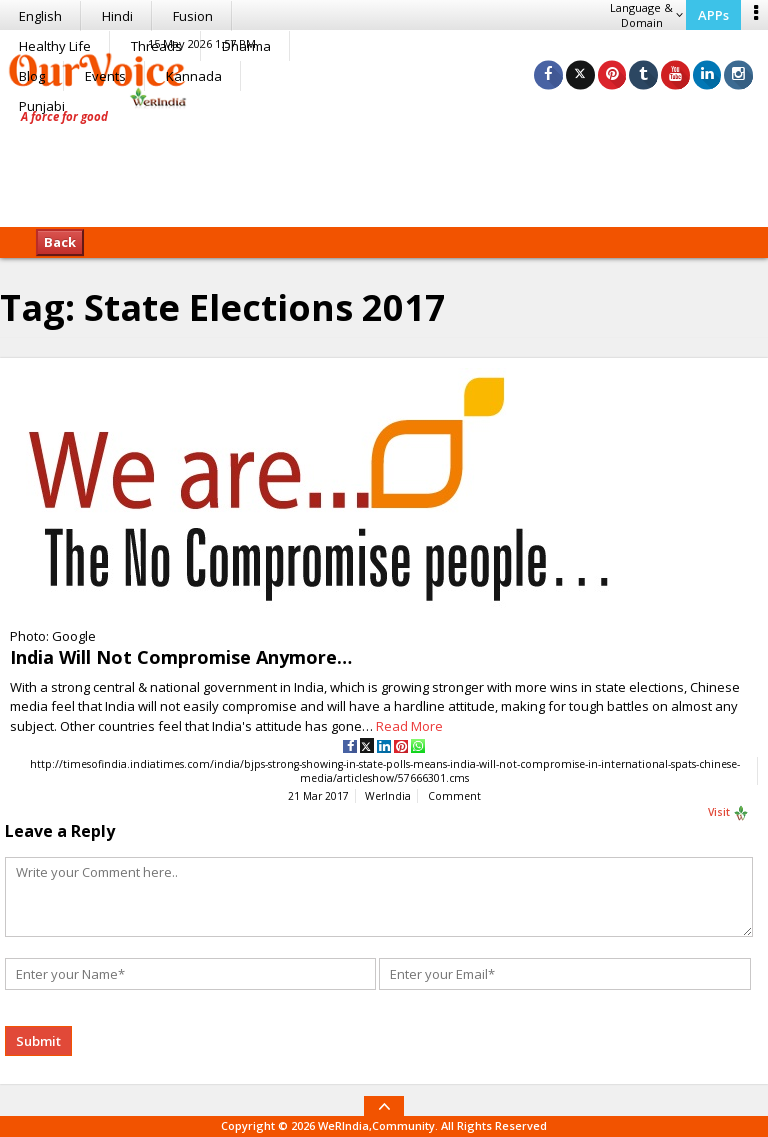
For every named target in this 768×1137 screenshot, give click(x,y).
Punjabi (42, 106)
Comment (454, 797)
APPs (713, 15)
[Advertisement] (384, 165)
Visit (728, 814)
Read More (409, 726)
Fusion (193, 16)
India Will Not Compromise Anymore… (181, 657)
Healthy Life (55, 46)
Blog (32, 76)
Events (105, 76)
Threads (156, 46)
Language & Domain (646, 15)
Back (60, 242)
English (40, 16)
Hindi (117, 16)
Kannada (194, 76)
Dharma (246, 46)
